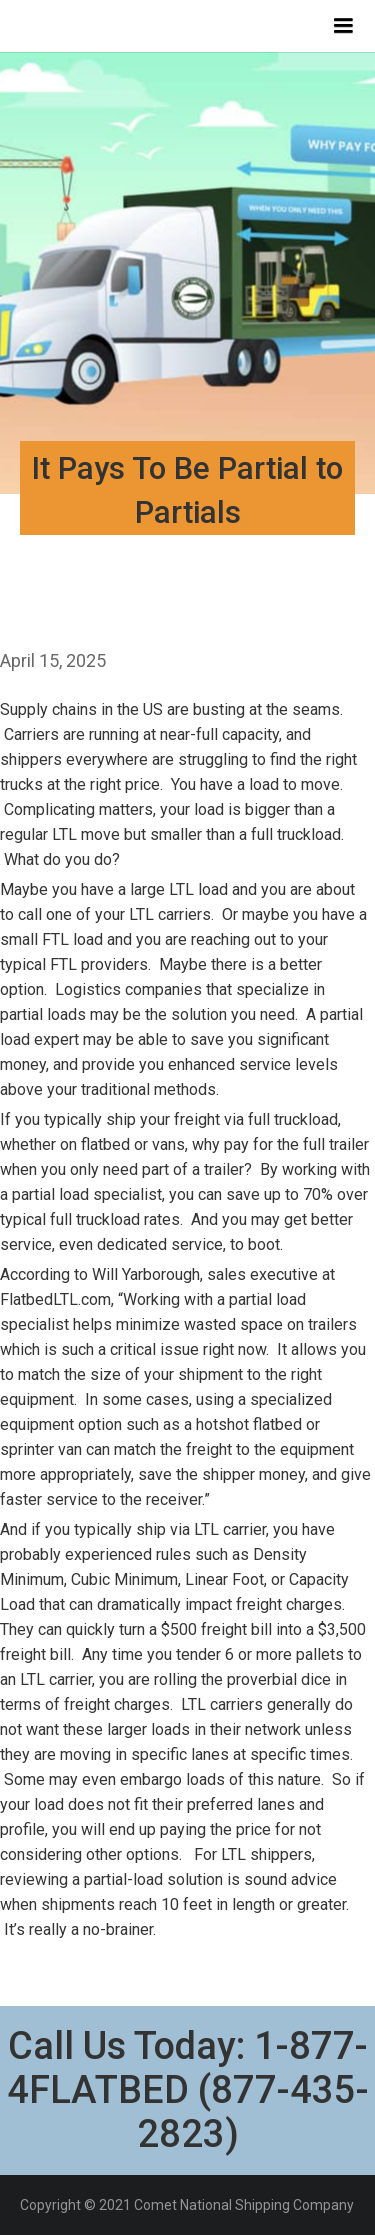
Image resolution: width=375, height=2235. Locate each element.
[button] (343, 26)
